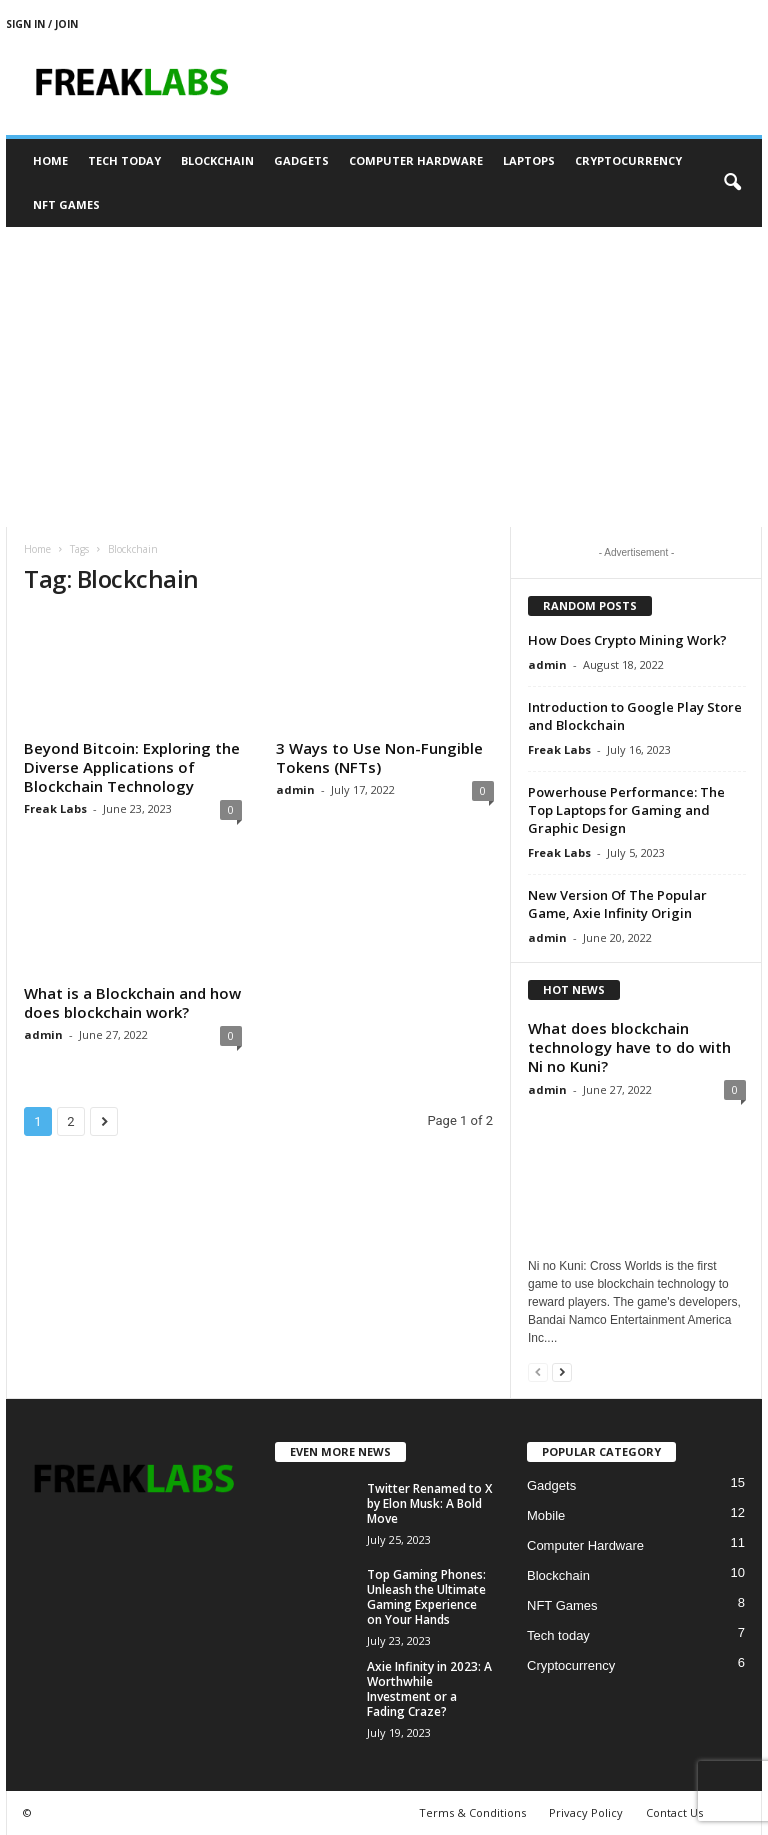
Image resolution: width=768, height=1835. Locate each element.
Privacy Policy (586, 1812)
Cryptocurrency (628, 160)
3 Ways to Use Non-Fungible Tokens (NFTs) (379, 757)
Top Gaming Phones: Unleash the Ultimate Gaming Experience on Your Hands (426, 1597)
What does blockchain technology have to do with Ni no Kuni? (629, 1047)
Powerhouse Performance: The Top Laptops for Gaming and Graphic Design (626, 810)
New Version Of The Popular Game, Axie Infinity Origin (617, 904)
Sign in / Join (42, 24)
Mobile (546, 1515)
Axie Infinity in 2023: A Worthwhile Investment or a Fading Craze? (429, 1689)
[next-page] (562, 1371)
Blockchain (217, 160)
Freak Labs (55, 808)
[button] (732, 183)
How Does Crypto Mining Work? (627, 640)
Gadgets (301, 160)
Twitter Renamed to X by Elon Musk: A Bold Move (429, 1503)
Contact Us (674, 1812)
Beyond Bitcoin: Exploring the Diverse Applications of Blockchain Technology (132, 767)
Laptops (529, 160)
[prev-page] (538, 1371)
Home (50, 160)
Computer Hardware (416, 160)
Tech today (124, 160)
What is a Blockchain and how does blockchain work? (132, 1002)
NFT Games (66, 204)
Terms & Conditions (472, 1812)
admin (295, 789)
